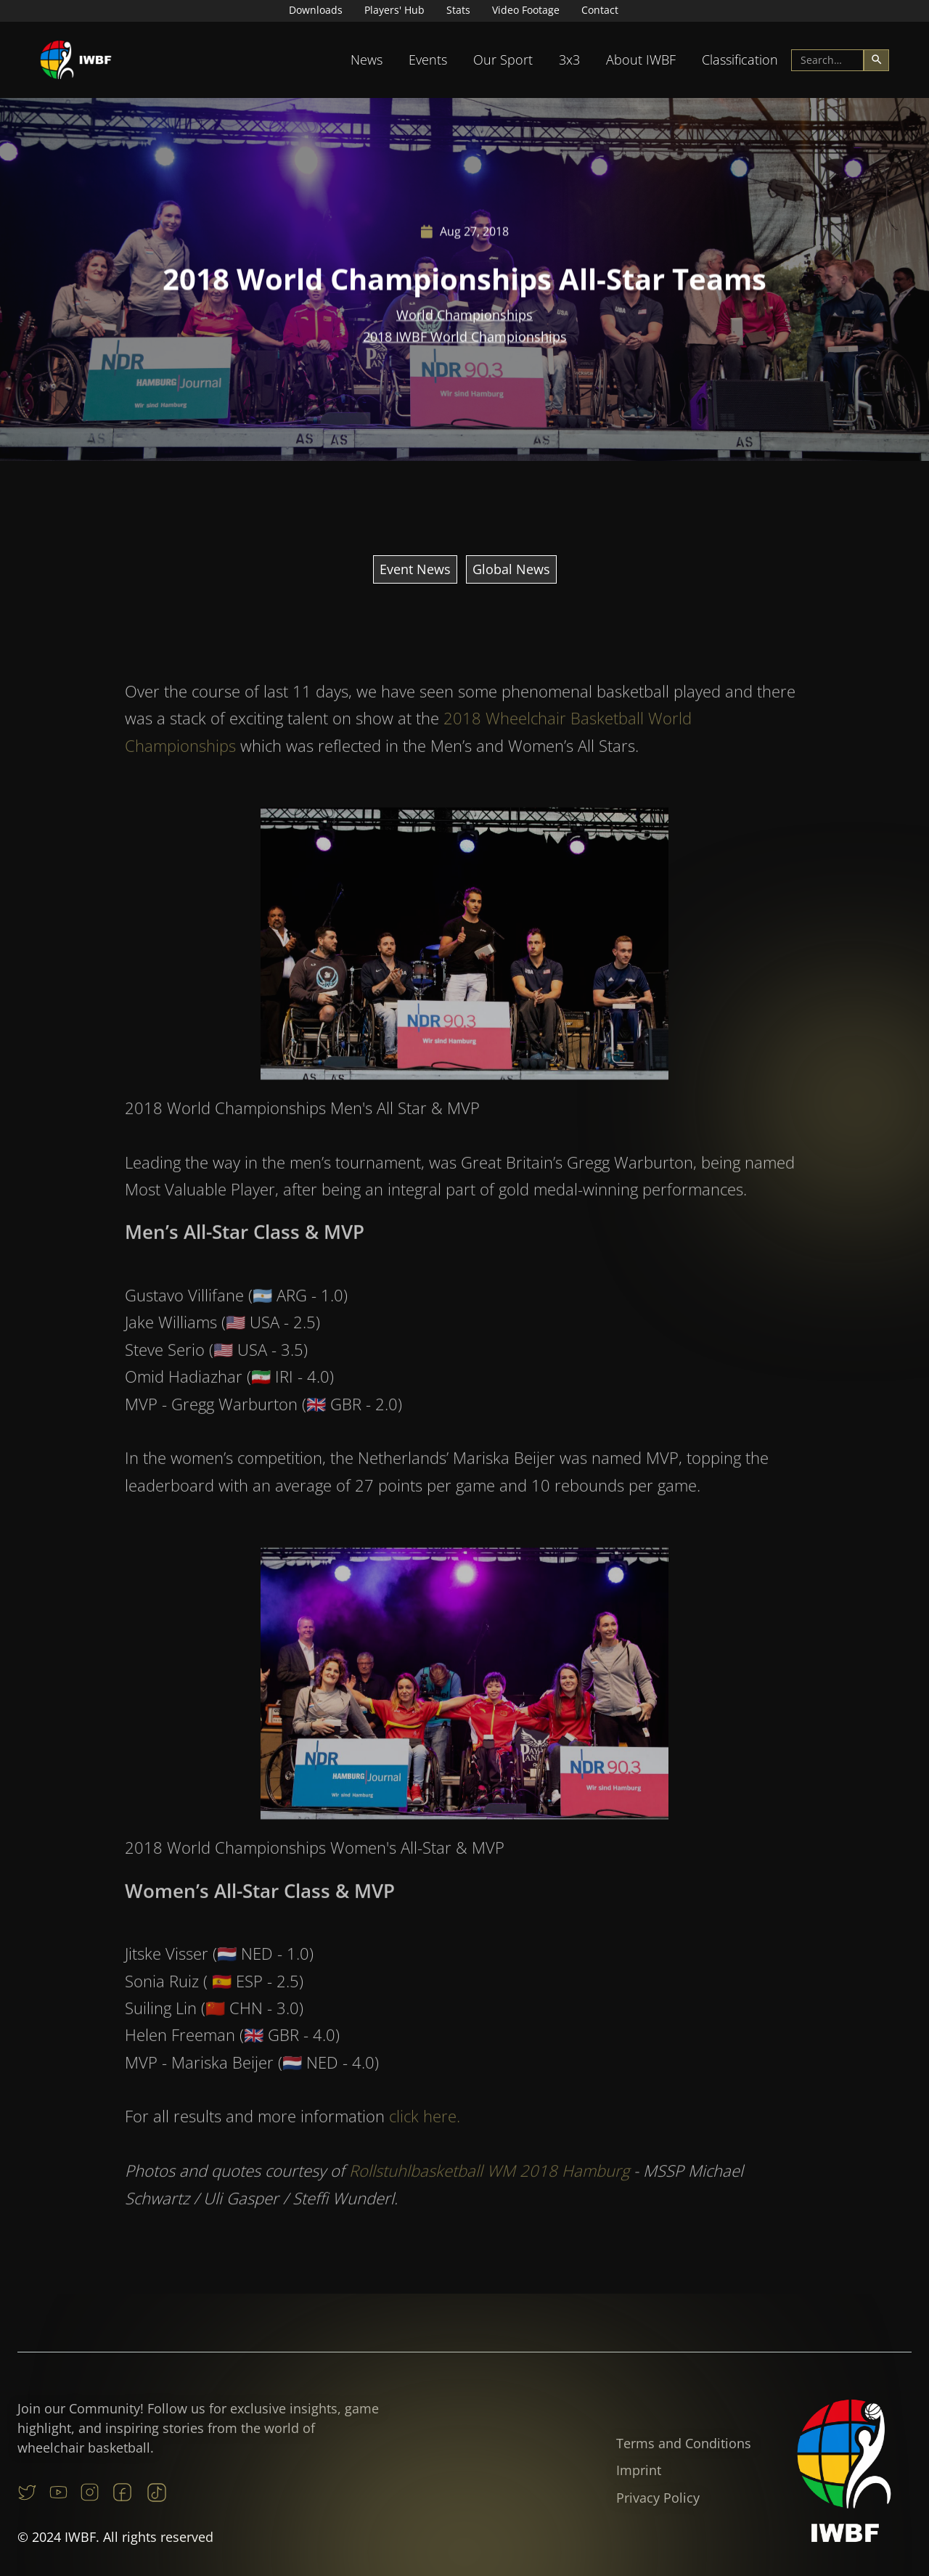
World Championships (464, 315)
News (366, 59)
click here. (424, 2144)
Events (428, 59)
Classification (740, 59)
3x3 (569, 59)
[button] (366, 60)
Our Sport (503, 59)
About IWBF (641, 59)
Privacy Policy (658, 2497)
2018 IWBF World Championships (465, 336)
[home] (76, 60)
